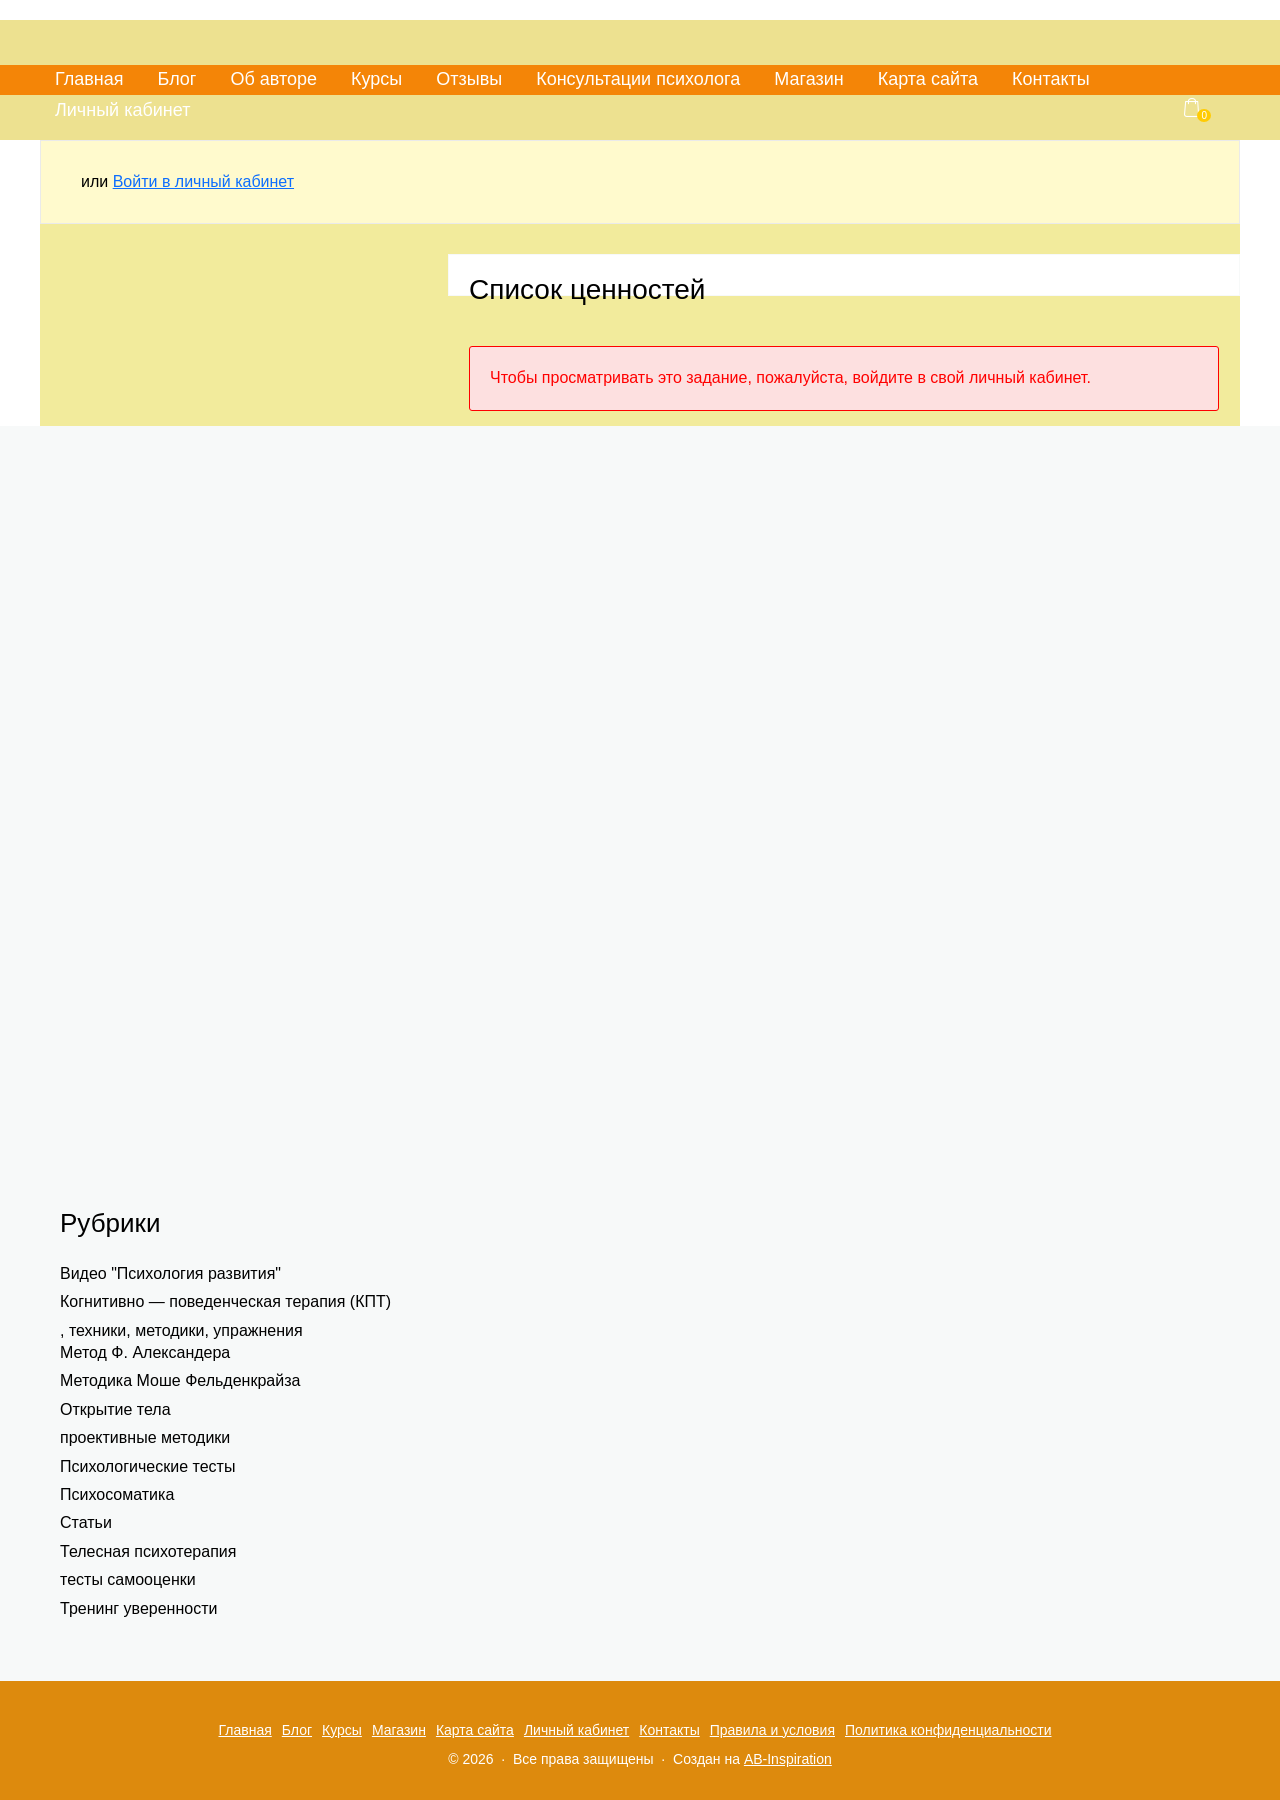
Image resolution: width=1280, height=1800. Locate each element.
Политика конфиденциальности (948, 1730)
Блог (177, 79)
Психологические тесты (147, 1466)
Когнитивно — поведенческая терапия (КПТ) (225, 1301)
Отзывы (469, 79)
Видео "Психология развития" (170, 1273)
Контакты (1051, 79)
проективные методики (145, 1437)
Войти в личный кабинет (203, 181)
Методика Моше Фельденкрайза (180, 1380)
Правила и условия (772, 1730)
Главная (89, 79)
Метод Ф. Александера (145, 1352)
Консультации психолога (638, 79)
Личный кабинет (122, 110)
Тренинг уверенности (138, 1608)
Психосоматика (117, 1494)
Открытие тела (115, 1409)
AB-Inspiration (788, 1759)
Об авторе (273, 79)
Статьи (86, 1522)
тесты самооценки (128, 1579)
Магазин (808, 79)
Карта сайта (928, 79)
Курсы (376, 79)
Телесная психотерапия (148, 1551)
